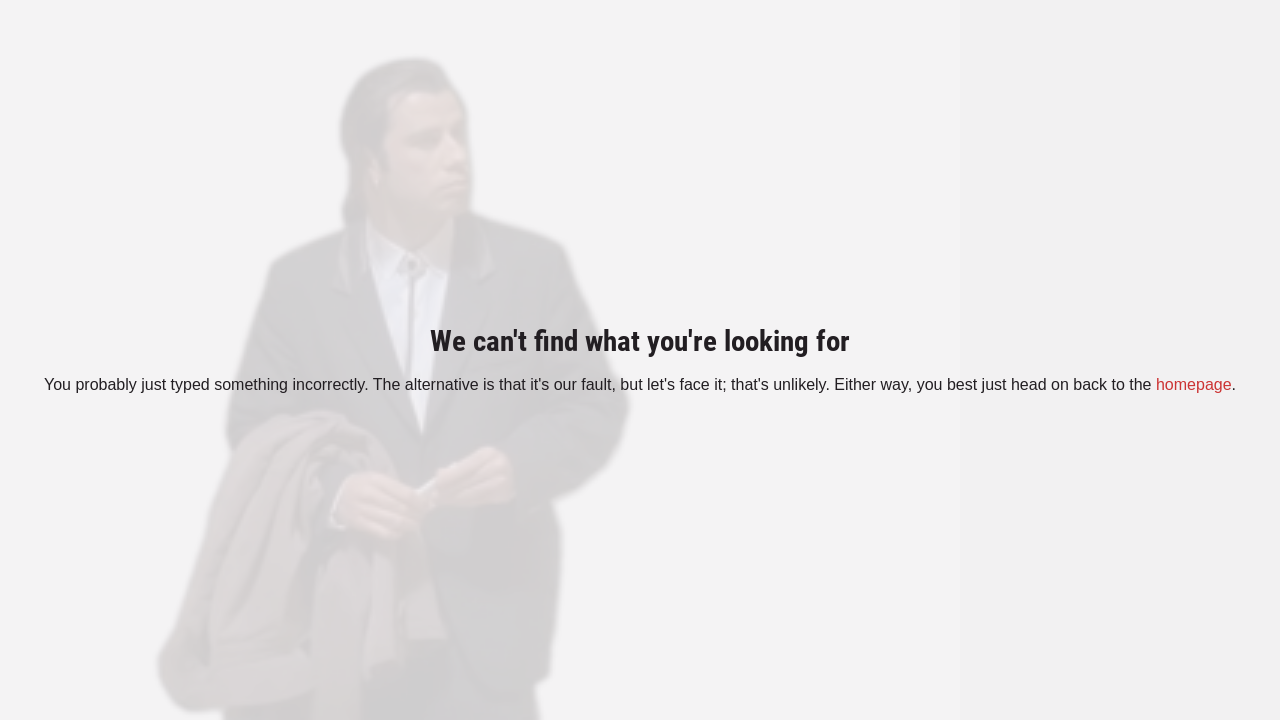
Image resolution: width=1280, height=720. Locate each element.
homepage (1194, 384)
